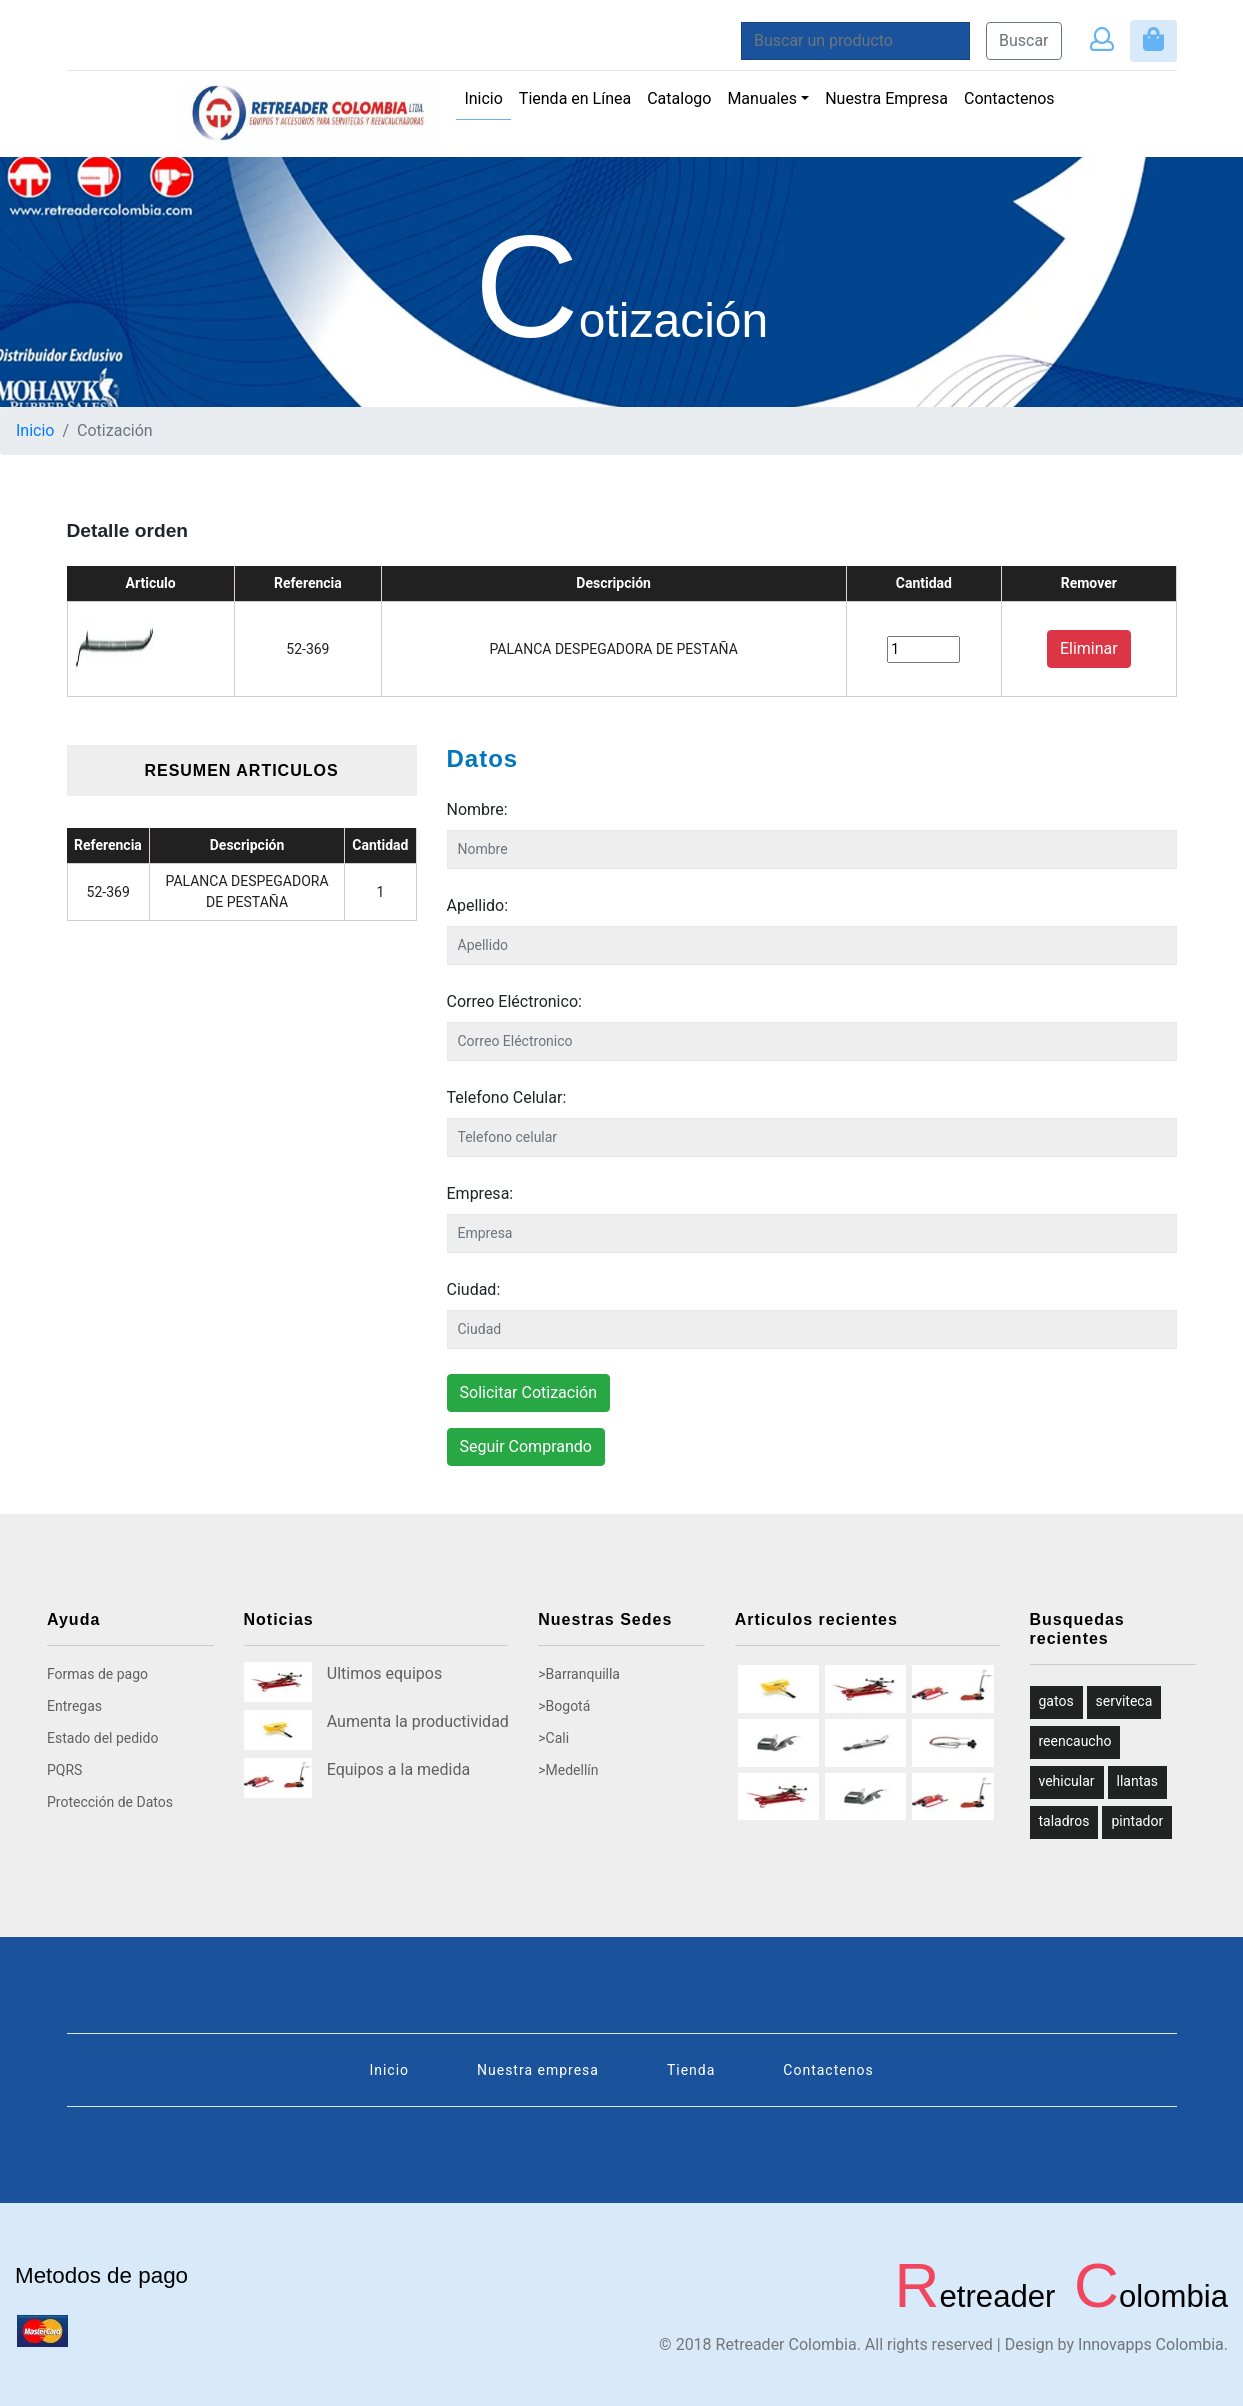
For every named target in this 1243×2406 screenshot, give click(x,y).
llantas (1138, 1781)
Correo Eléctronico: (514, 1001)
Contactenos (1009, 98)
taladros (1064, 1821)
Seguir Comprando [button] (526, 1446)
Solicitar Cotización (529, 1392)
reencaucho (1075, 1741)
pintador (1137, 1821)
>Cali (553, 1738)
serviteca (1124, 1701)
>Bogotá (564, 1706)
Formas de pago (97, 1674)
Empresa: (480, 1193)
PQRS (64, 1770)
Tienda (691, 2070)
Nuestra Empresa (886, 98)
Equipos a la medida (398, 1769)
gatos (1056, 1701)
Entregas (74, 1706)
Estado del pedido (102, 1738)
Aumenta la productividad (418, 1721)
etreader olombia (1056, 2297)
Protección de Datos (110, 1802)
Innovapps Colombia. (1153, 2344)
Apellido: (478, 905)
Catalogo (679, 98)
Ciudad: (474, 1289)
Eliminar (1089, 648)
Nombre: (477, 809)
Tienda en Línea (575, 98)
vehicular (1067, 1781)
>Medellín (568, 1770)
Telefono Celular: (507, 1097)
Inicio (487, 97)
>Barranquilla (579, 1674)
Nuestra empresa (538, 2070)
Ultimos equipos (384, 1673)
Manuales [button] (762, 98)
